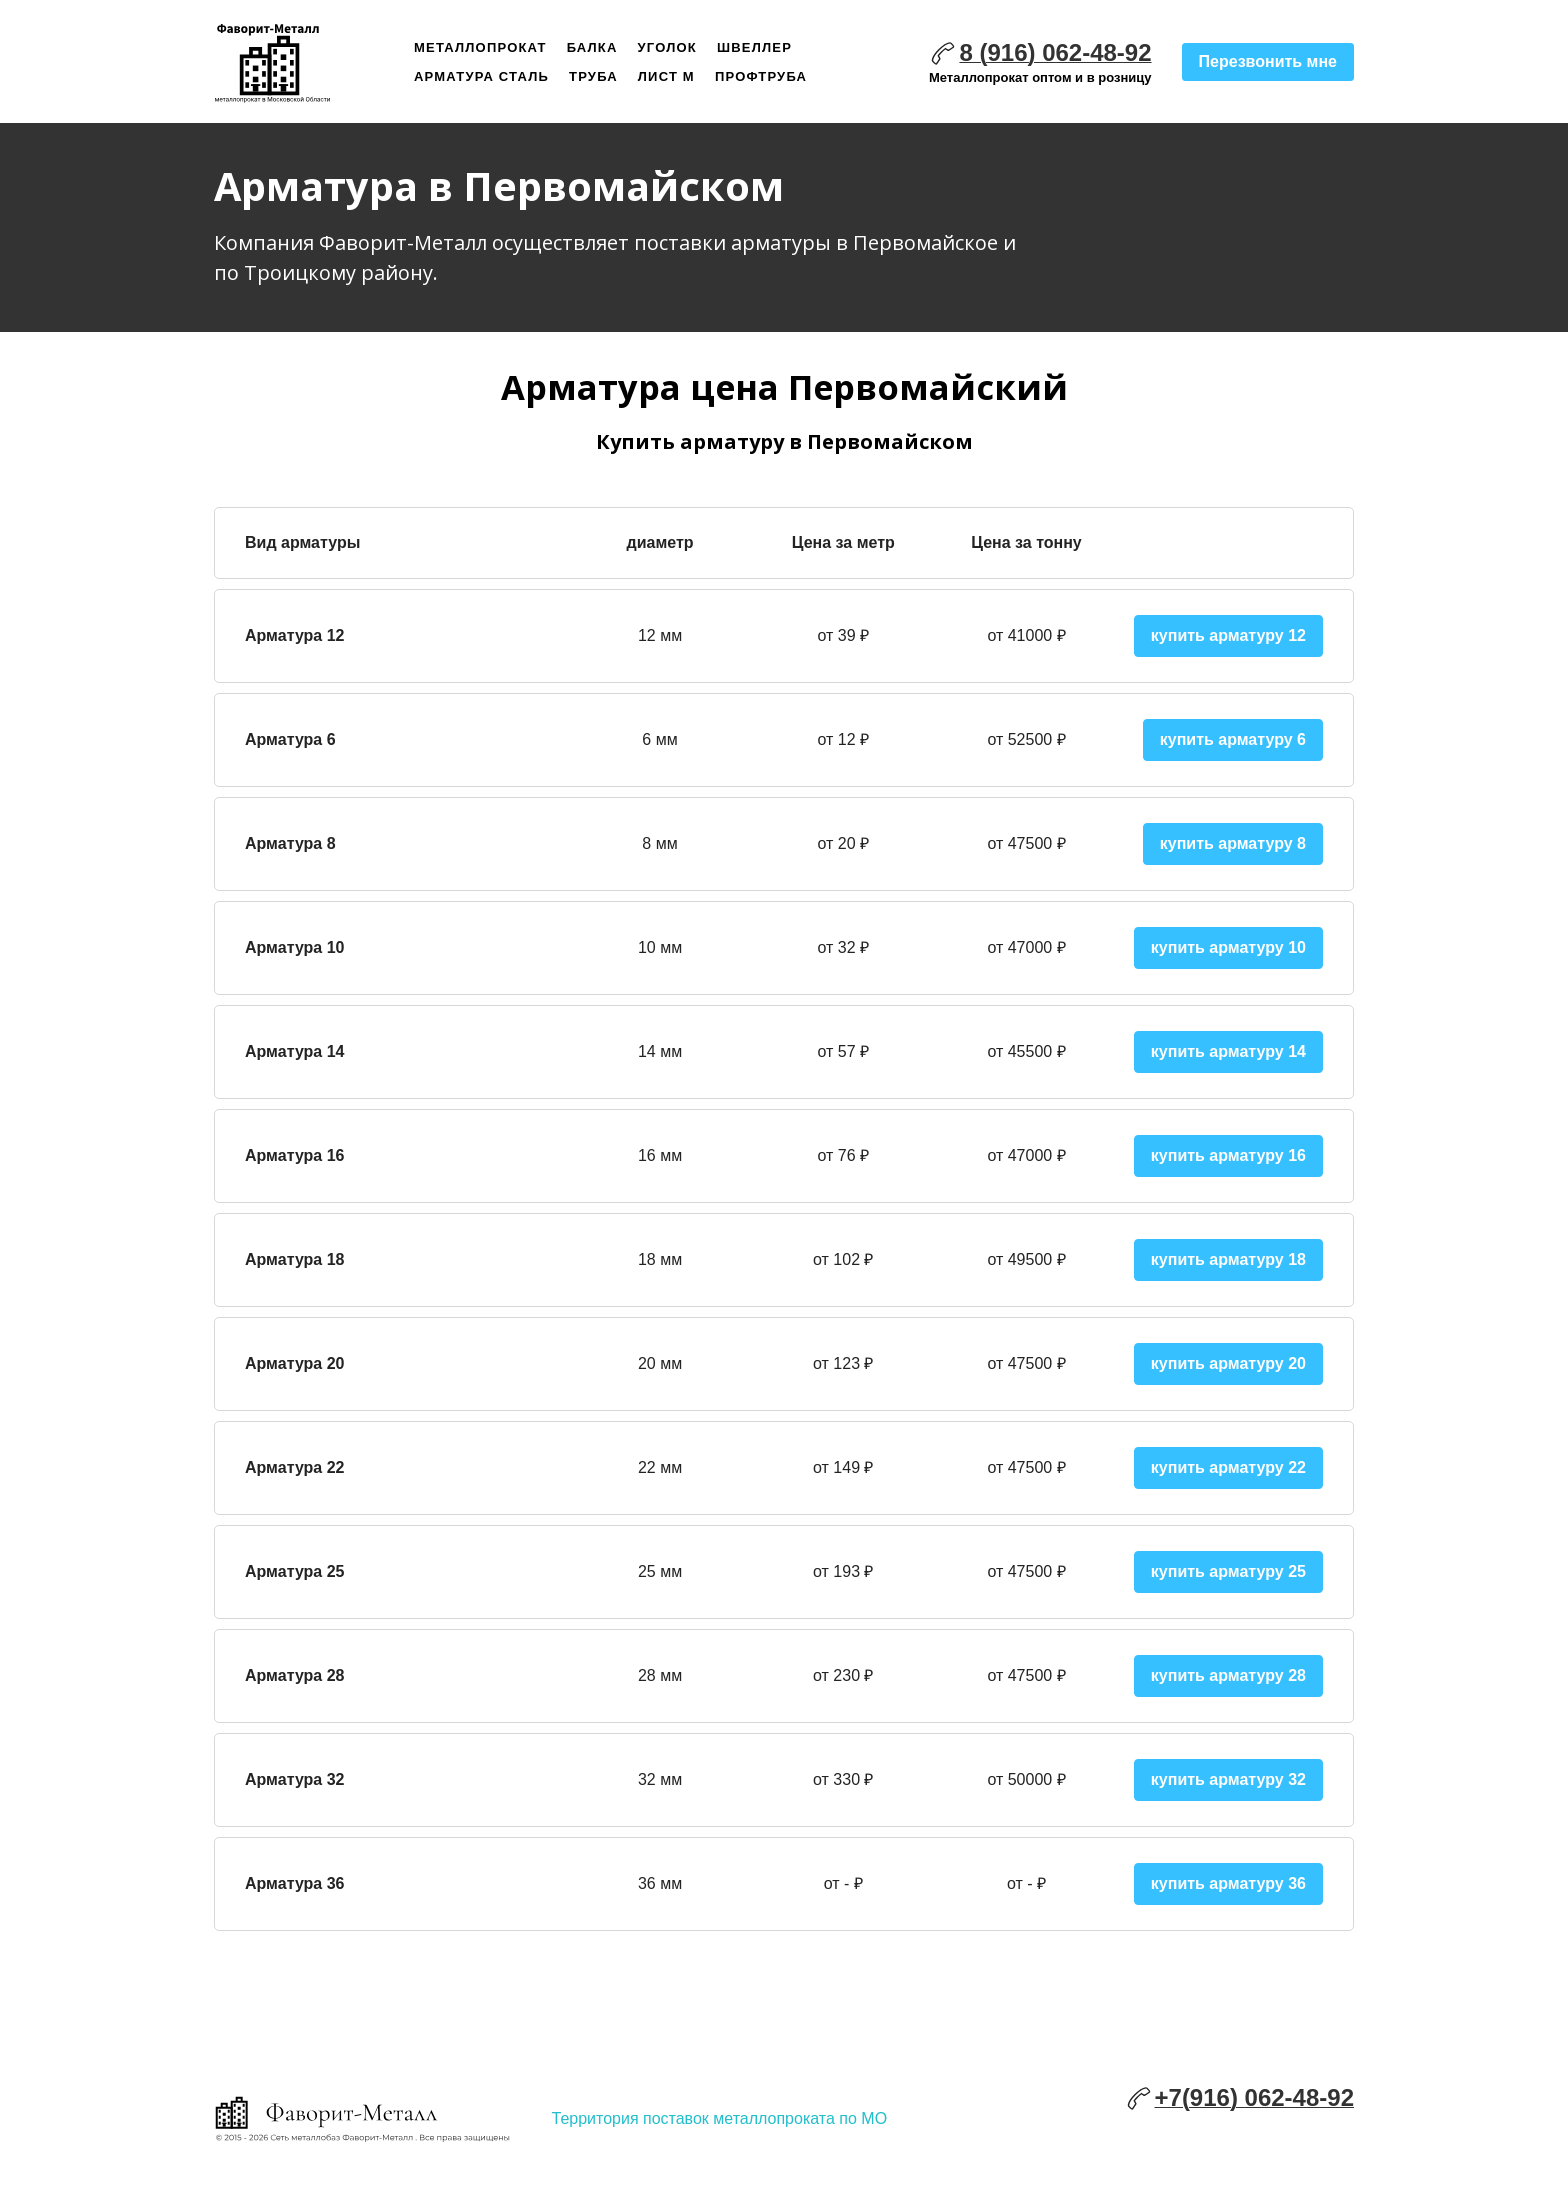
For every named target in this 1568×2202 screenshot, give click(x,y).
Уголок (667, 47)
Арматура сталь (481, 76)
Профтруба (761, 76)
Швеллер (754, 47)
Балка (592, 47)
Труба (593, 76)
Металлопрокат (480, 47)
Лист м (666, 76)
